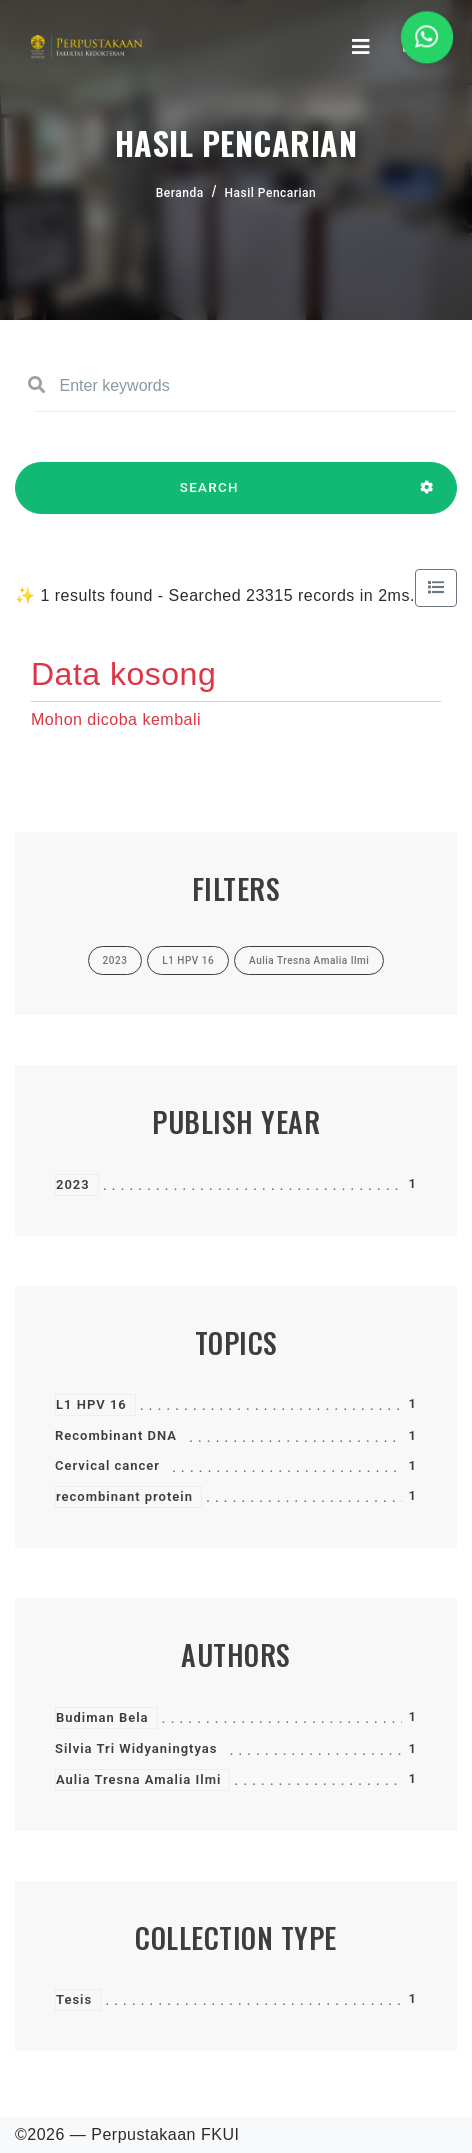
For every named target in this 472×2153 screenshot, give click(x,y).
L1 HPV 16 (91, 1404)
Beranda (180, 193)
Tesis (74, 1999)
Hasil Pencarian (271, 193)
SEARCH (209, 497)
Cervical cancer (107, 1465)
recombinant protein (124, 1496)
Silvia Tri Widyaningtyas (136, 1748)
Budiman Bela (102, 1717)
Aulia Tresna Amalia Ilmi (138, 1779)
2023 (73, 1184)
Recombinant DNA (116, 1435)
